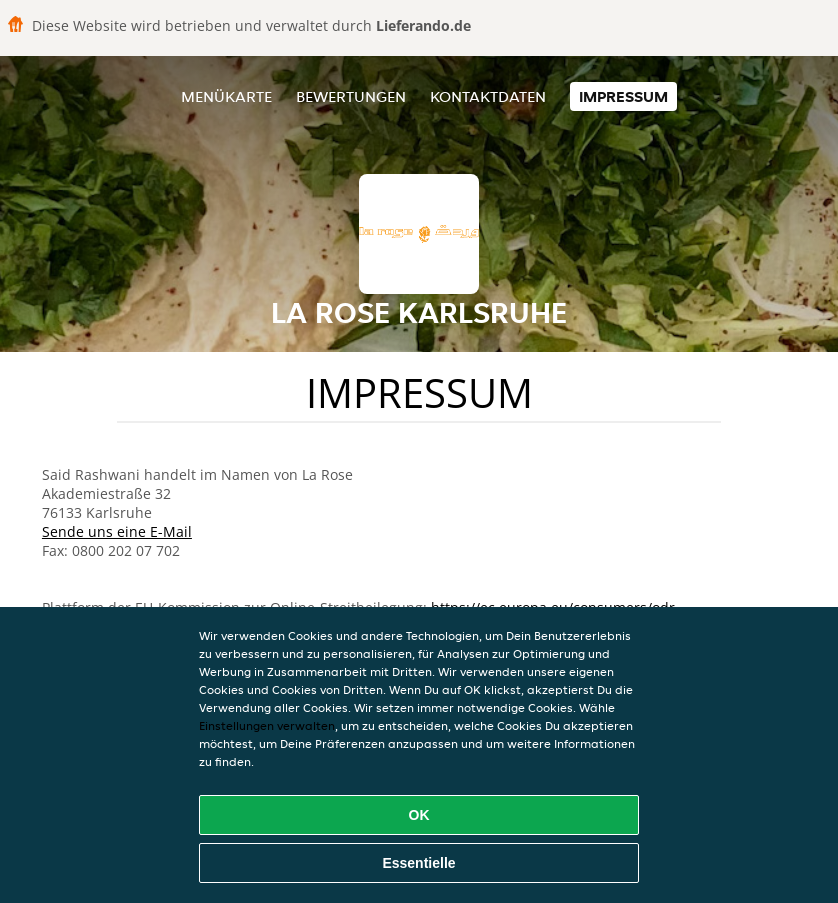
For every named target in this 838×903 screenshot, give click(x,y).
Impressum (623, 96)
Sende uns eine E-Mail (117, 531)
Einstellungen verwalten (267, 725)
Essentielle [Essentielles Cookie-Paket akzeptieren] (418, 863)
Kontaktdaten (488, 96)
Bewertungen (351, 96)
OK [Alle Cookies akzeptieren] (419, 815)
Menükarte (226, 96)
